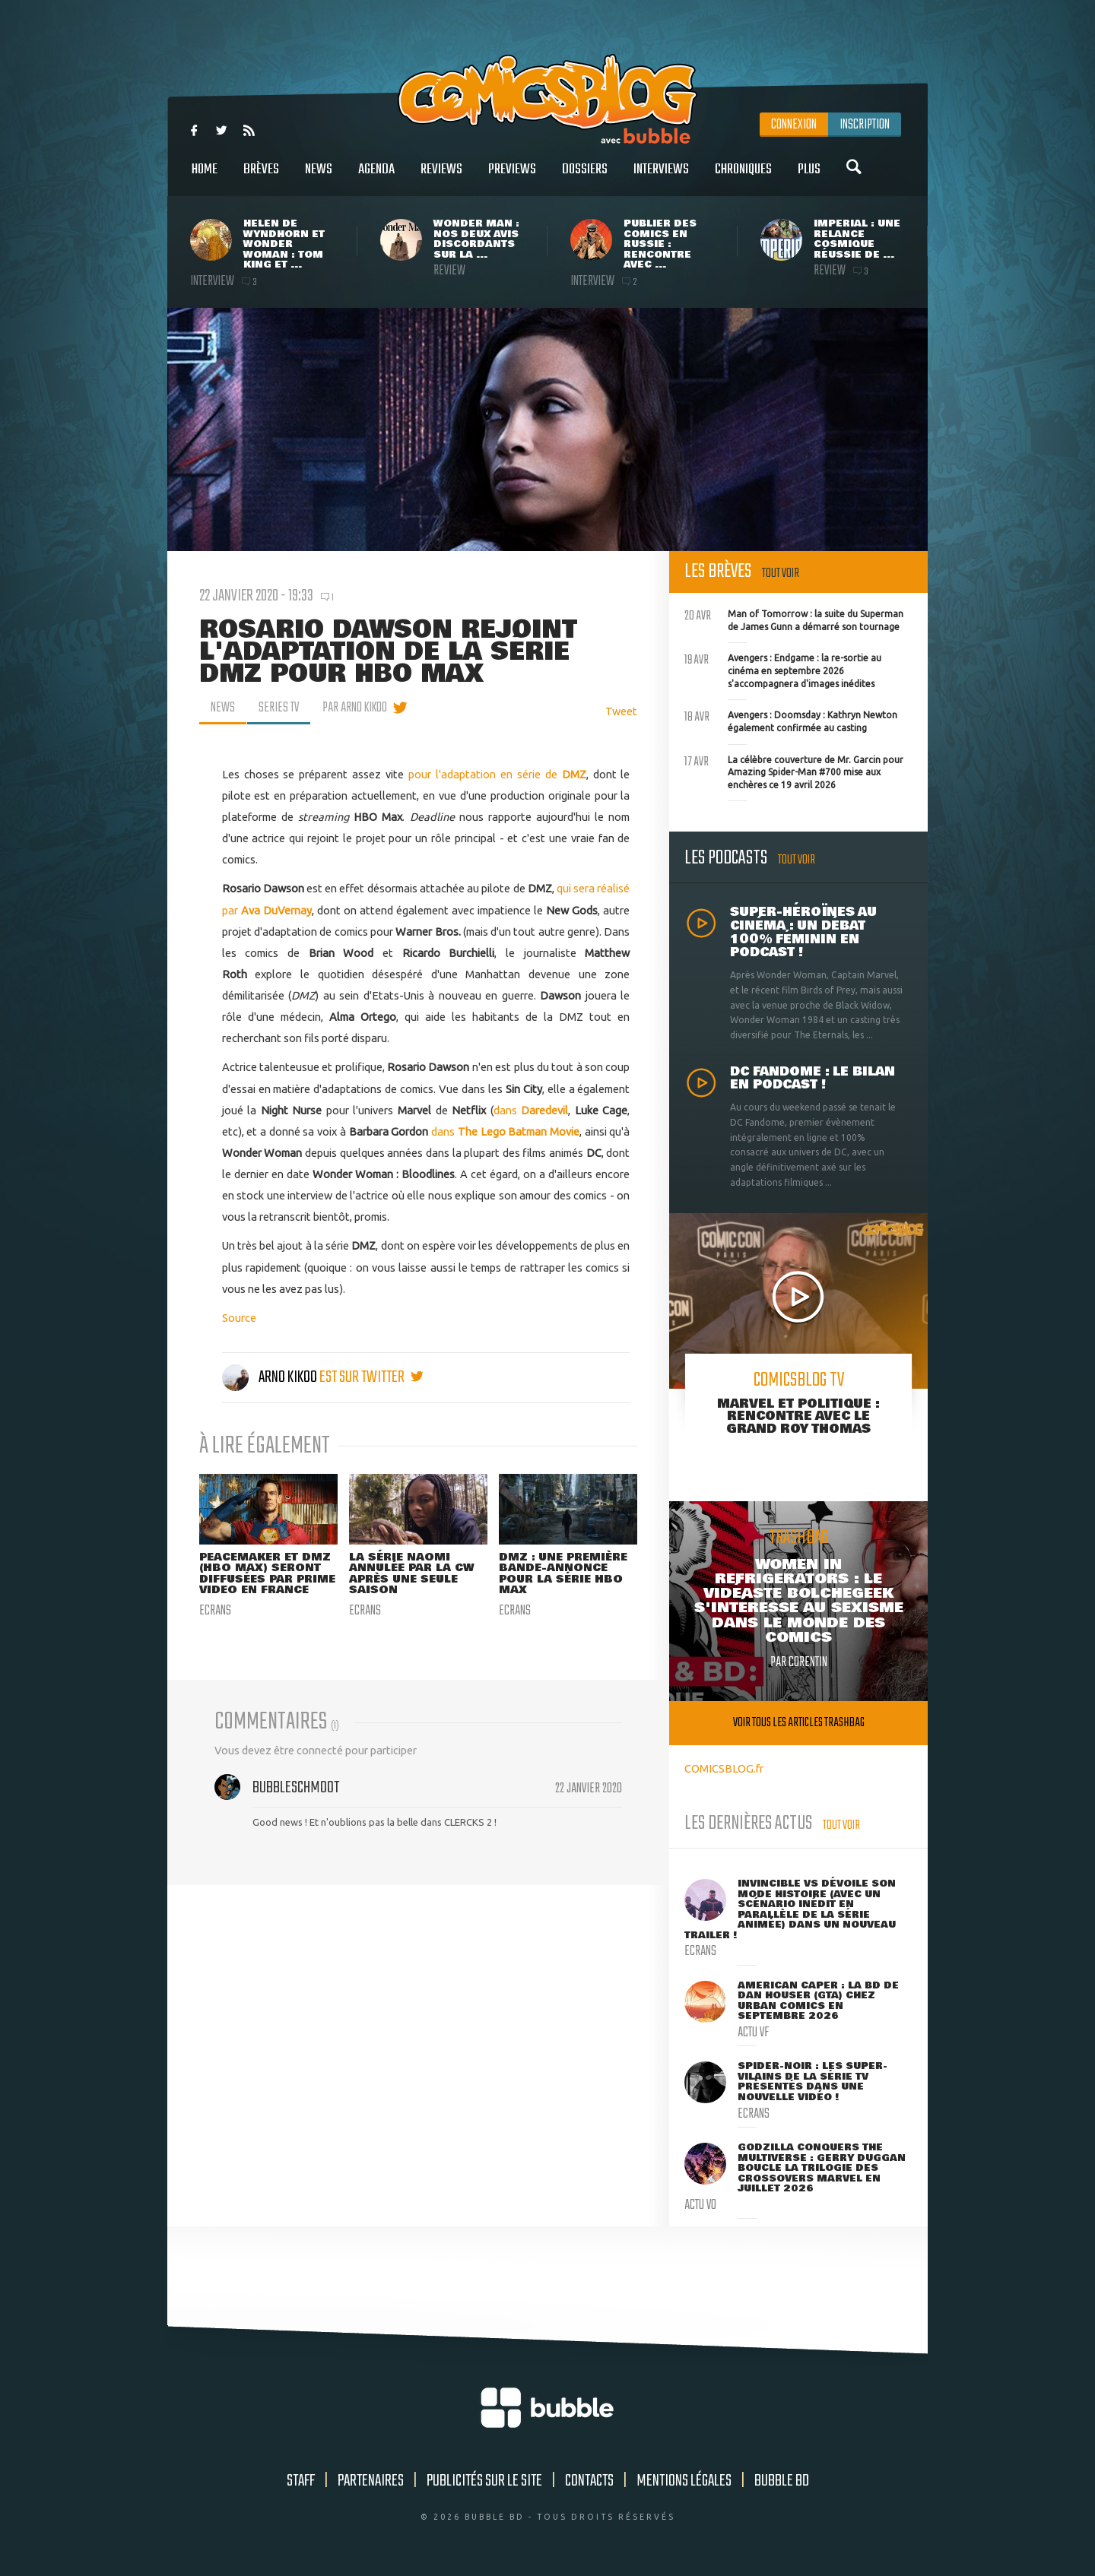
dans (531, 1110)
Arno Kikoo (270, 1377)
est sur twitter (371, 1377)
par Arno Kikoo (354, 707)
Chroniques (743, 177)
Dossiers (584, 177)
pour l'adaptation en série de (497, 774)
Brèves (261, 177)
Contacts (589, 2481)
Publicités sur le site (484, 2481)
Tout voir (780, 573)
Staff (301, 2481)
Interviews (661, 177)
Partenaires (371, 2481)
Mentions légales (684, 2481)
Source (239, 1317)
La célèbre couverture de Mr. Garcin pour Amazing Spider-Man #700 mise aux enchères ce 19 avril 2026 (793, 771)
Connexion (794, 124)
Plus (809, 177)
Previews (512, 177)
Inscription (865, 124)
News (318, 177)
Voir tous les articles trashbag (799, 1723)
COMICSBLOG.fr (723, 1768)
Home (204, 177)
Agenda (376, 177)
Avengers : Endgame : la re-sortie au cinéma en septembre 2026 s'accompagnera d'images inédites (782, 669)
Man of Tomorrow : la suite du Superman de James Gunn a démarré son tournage (793, 619)
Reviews (441, 177)
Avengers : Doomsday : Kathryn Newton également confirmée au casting (790, 720)
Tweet (621, 711)
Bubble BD (781, 2481)
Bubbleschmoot (295, 1787)
